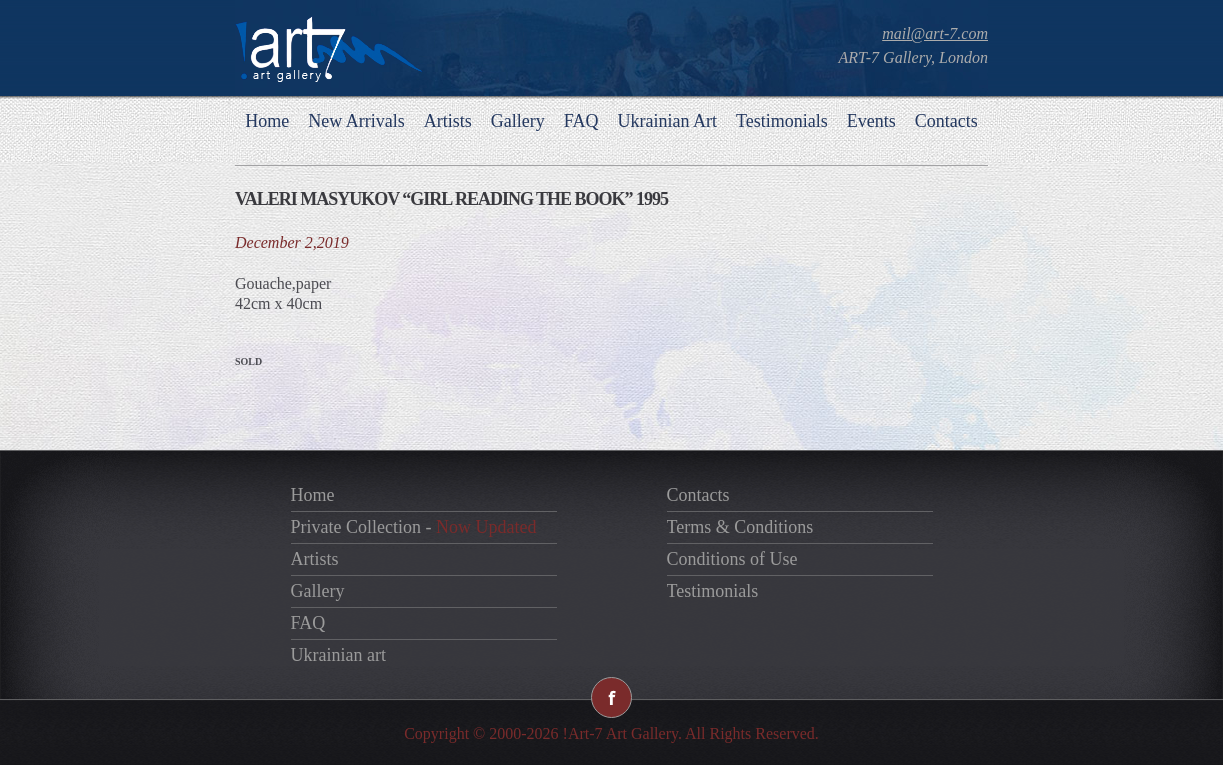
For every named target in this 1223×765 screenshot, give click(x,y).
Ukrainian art (338, 655)
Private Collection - (414, 527)
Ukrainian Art (666, 121)
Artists (448, 121)
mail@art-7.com (935, 33)
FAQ (581, 121)
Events (871, 121)
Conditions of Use (732, 559)
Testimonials (782, 121)
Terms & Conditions (740, 527)
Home (267, 121)
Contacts (946, 121)
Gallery (518, 121)
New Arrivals (356, 121)
